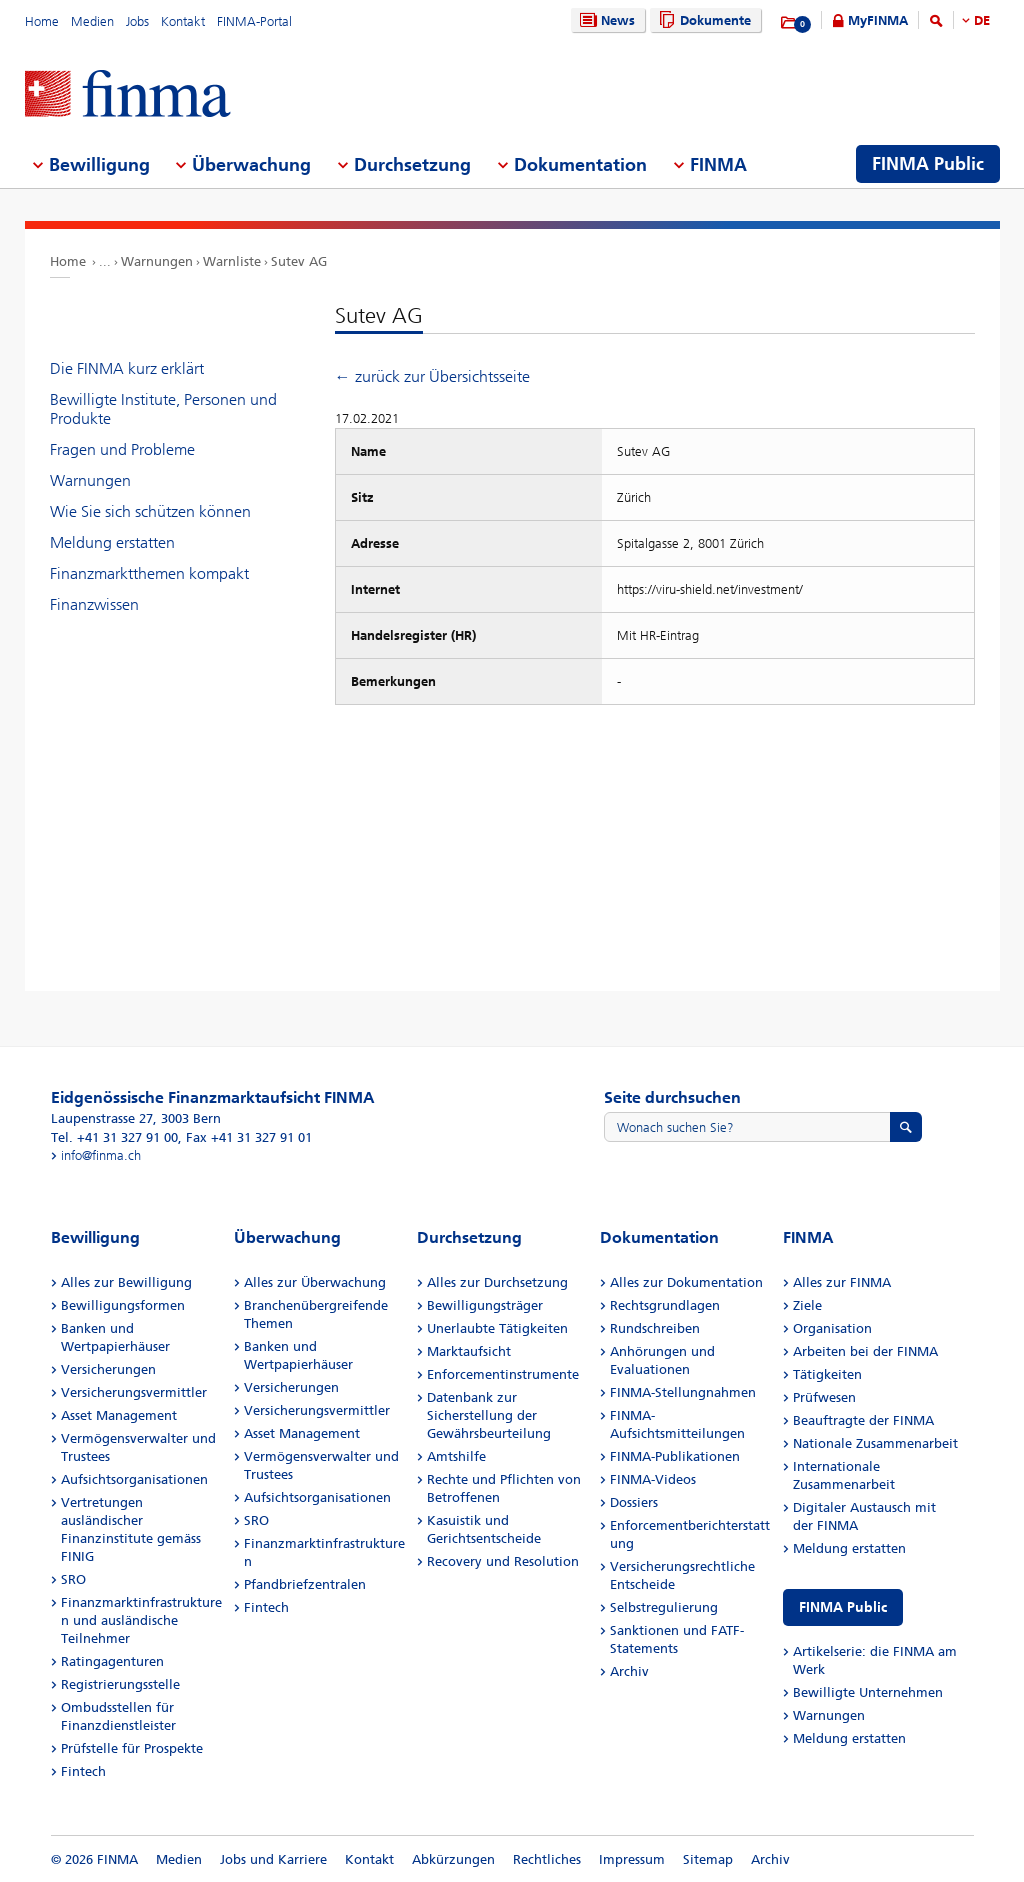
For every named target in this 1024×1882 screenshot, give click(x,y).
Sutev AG (299, 261)
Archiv (629, 1671)
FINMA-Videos (653, 1479)
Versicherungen (108, 1369)
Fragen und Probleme (122, 449)
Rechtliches (547, 1859)
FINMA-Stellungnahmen (683, 1392)
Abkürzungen (453, 1859)
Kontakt (183, 21)
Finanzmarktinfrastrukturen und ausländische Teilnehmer (141, 1620)
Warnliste (232, 261)
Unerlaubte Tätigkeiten (497, 1328)
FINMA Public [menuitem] (928, 164)
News (605, 20)
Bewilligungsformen (123, 1305)
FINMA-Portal (254, 21)
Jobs (137, 21)
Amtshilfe (456, 1456)
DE (982, 20)
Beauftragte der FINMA (863, 1420)
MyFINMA (878, 20)
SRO (73, 1579)
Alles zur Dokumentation (686, 1282)
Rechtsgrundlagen (665, 1305)
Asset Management (119, 1415)
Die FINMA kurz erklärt (127, 368)
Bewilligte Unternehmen (868, 1692)
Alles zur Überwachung (315, 1282)
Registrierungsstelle (120, 1684)
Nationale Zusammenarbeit (875, 1443)
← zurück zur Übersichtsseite (432, 376)
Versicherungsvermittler (134, 1392)
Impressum (632, 1859)
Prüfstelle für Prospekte (132, 1748)
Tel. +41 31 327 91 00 (114, 1137)
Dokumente (702, 20)
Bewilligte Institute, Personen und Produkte (163, 409)
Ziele (807, 1305)
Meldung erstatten (112, 542)
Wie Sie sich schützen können (150, 511)
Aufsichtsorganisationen (134, 1479)
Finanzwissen (94, 604)
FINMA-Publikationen (675, 1456)
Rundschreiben (655, 1328)
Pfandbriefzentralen (305, 1584)
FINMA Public (843, 1607)
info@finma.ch (101, 1155)
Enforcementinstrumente (503, 1374)
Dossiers (634, 1502)
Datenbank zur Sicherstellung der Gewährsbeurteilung (489, 1415)
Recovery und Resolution (503, 1561)
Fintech (83, 1771)
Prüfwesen (824, 1397)
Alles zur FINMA (842, 1282)
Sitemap (708, 1859)
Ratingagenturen (112, 1661)
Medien (92, 21)
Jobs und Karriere (273, 1859)
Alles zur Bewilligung (126, 1282)
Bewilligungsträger (485, 1305)
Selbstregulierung (664, 1607)
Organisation (832, 1328)
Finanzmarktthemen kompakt (149, 573)
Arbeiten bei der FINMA (865, 1351)
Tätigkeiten (827, 1374)
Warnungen (157, 261)
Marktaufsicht (469, 1351)
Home (42, 21)
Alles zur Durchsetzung (497, 1282)
